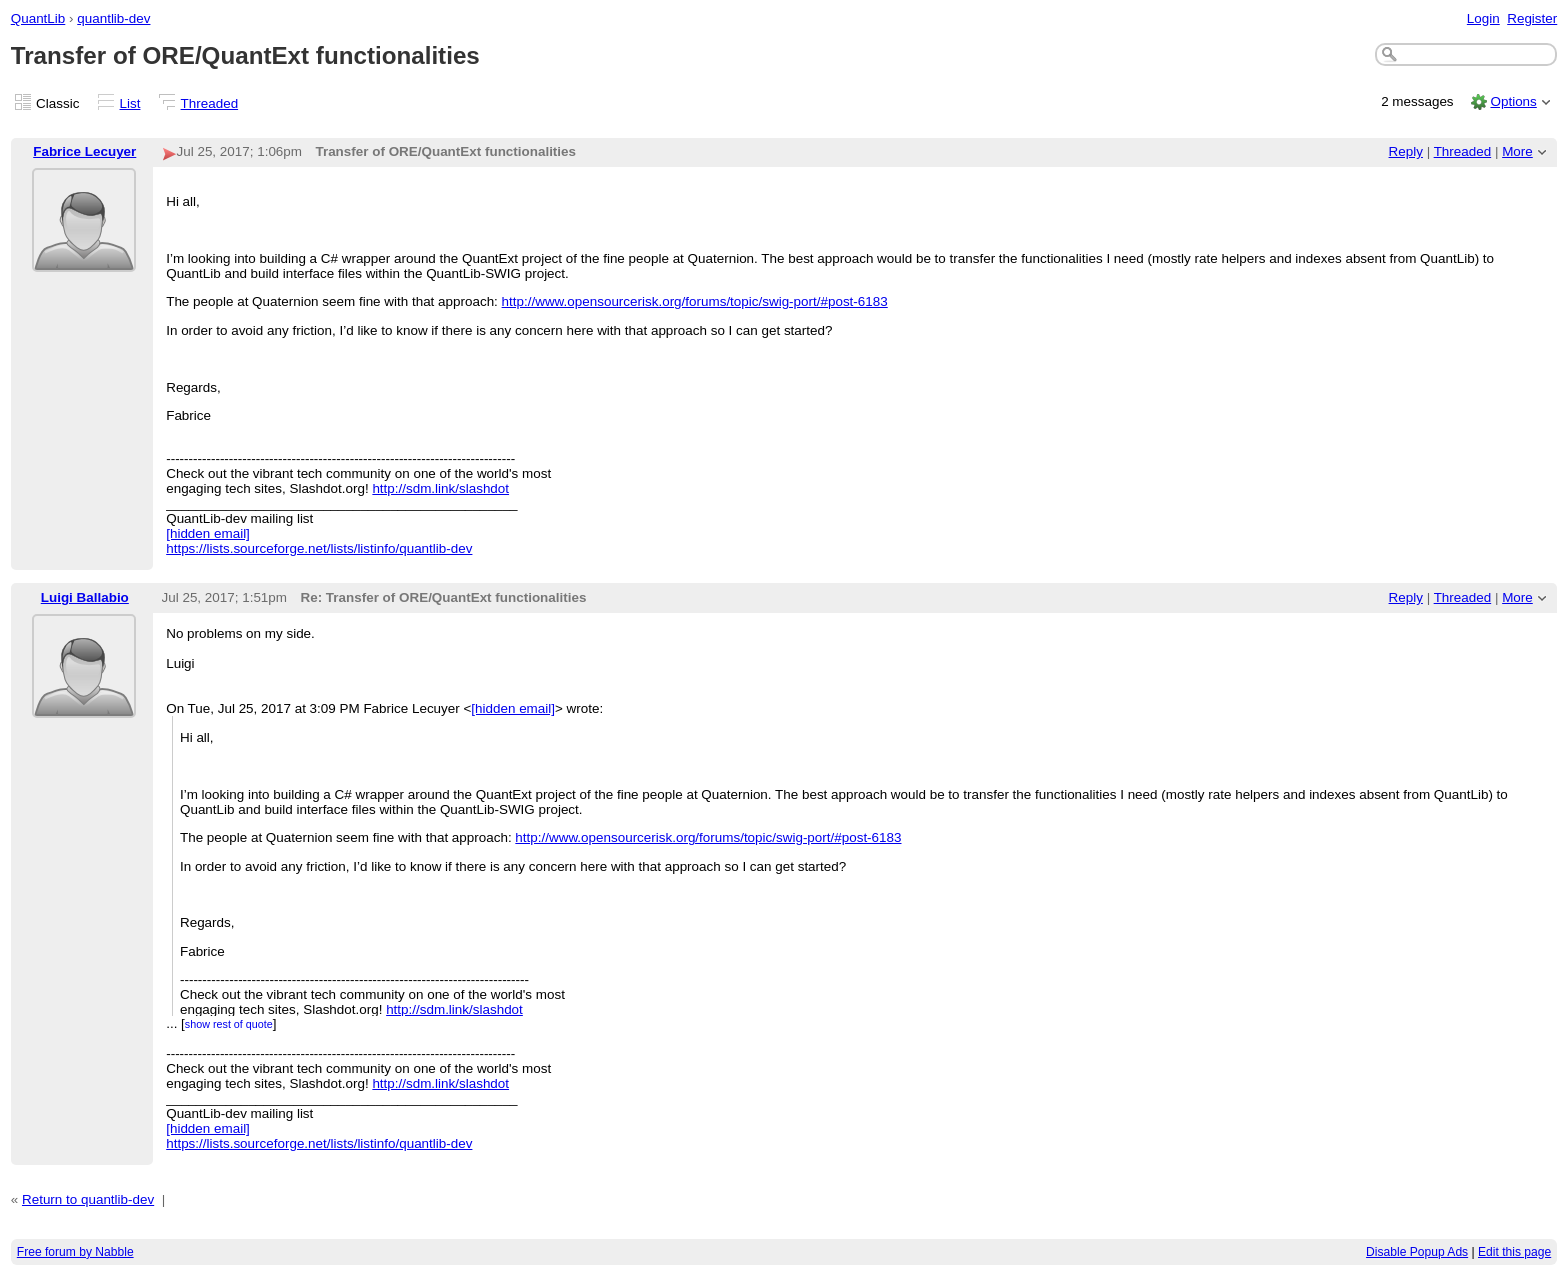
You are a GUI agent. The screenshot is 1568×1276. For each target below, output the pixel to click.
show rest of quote (229, 1024)
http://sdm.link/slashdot (440, 488)
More (1517, 151)
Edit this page (1514, 1252)
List (130, 103)
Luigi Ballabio (85, 597)
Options (1513, 101)
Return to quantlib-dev (88, 1199)
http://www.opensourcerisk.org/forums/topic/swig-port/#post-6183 (695, 301)
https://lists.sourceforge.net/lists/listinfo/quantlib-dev (319, 548)
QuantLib (38, 18)
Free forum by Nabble (75, 1252)
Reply (1406, 151)
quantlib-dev (113, 18)
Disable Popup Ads (1417, 1252)
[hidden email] (208, 533)
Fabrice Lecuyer (84, 151)
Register (1532, 18)
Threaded (210, 103)
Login (1483, 18)
